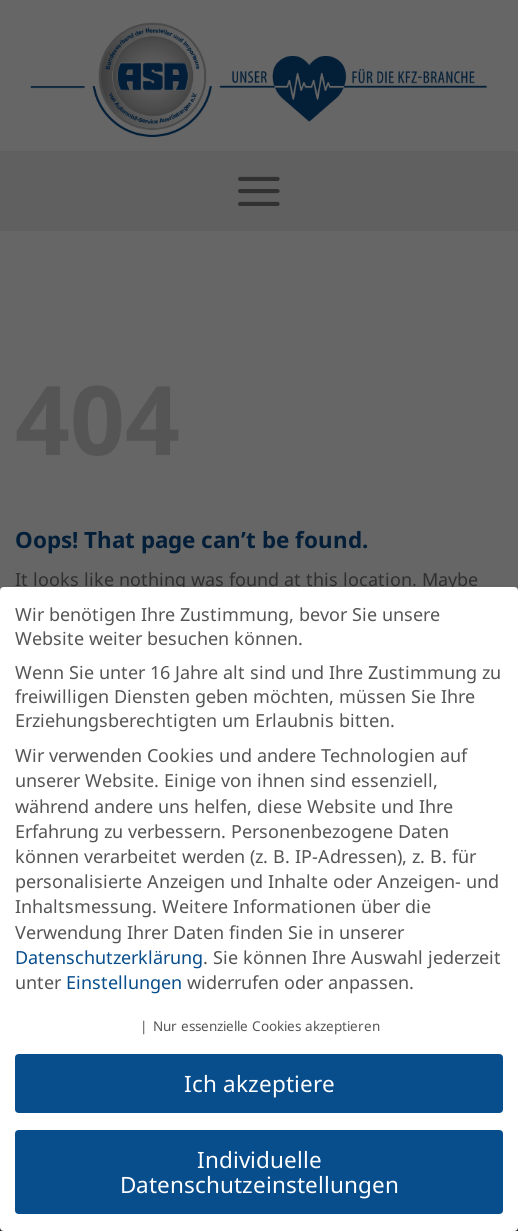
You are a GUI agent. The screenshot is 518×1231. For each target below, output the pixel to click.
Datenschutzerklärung (109, 957)
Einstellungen (124, 982)
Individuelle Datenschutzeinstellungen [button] (259, 1172)
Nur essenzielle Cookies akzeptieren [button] (266, 1026)
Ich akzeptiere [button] (259, 1083)
